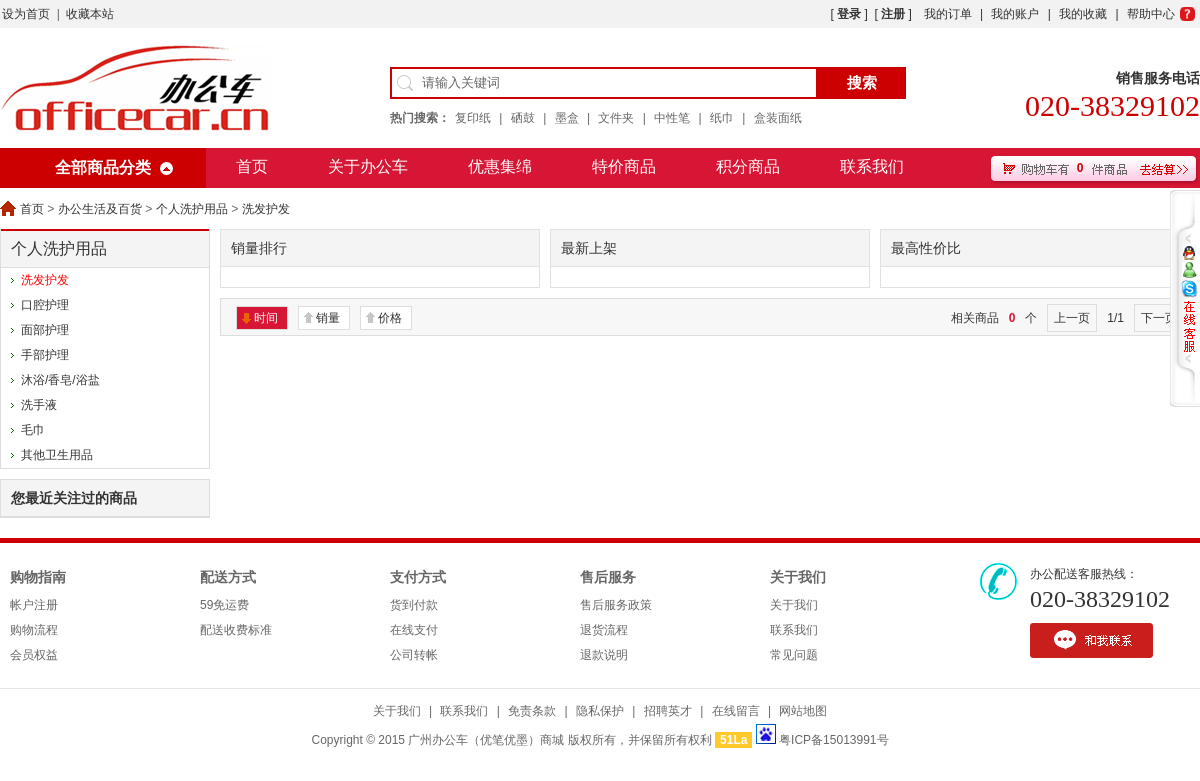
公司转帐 (414, 655)
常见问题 (794, 655)
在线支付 (414, 630)
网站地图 (803, 711)
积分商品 (748, 166)
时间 (266, 318)
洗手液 (39, 405)
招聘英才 (668, 711)
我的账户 (1015, 14)
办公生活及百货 (100, 209)
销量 (328, 318)
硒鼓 (523, 118)
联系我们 (872, 166)
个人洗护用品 (192, 209)
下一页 (1159, 318)
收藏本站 (90, 14)
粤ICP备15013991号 (833, 740)
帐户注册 (34, 605)
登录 (849, 14)
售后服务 (608, 577)
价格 (390, 318)
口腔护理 (45, 305)
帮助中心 (1151, 14)
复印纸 (473, 118)
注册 (893, 14)
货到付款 (414, 605)
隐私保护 (600, 711)
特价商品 (624, 166)
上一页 (1072, 318)
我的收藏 (1083, 14)
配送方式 (228, 577)
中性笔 (672, 118)
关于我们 (798, 577)
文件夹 (616, 118)
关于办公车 (368, 166)
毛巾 (33, 430)
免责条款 (532, 711)
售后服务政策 (616, 605)
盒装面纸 (778, 118)
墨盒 (567, 118)
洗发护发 (266, 209)
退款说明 (604, 655)
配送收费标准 (236, 630)
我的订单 (948, 14)
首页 (252, 166)
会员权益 (34, 655)
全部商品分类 (103, 167)
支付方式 (418, 577)
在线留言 (736, 711)
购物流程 (34, 630)
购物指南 (38, 577)
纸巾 (722, 118)
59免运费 (224, 605)
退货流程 (604, 630)
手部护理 (45, 355)
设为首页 (26, 14)
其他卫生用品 (57, 455)
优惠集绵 (500, 166)
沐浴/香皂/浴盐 (60, 380)
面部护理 (45, 330)
